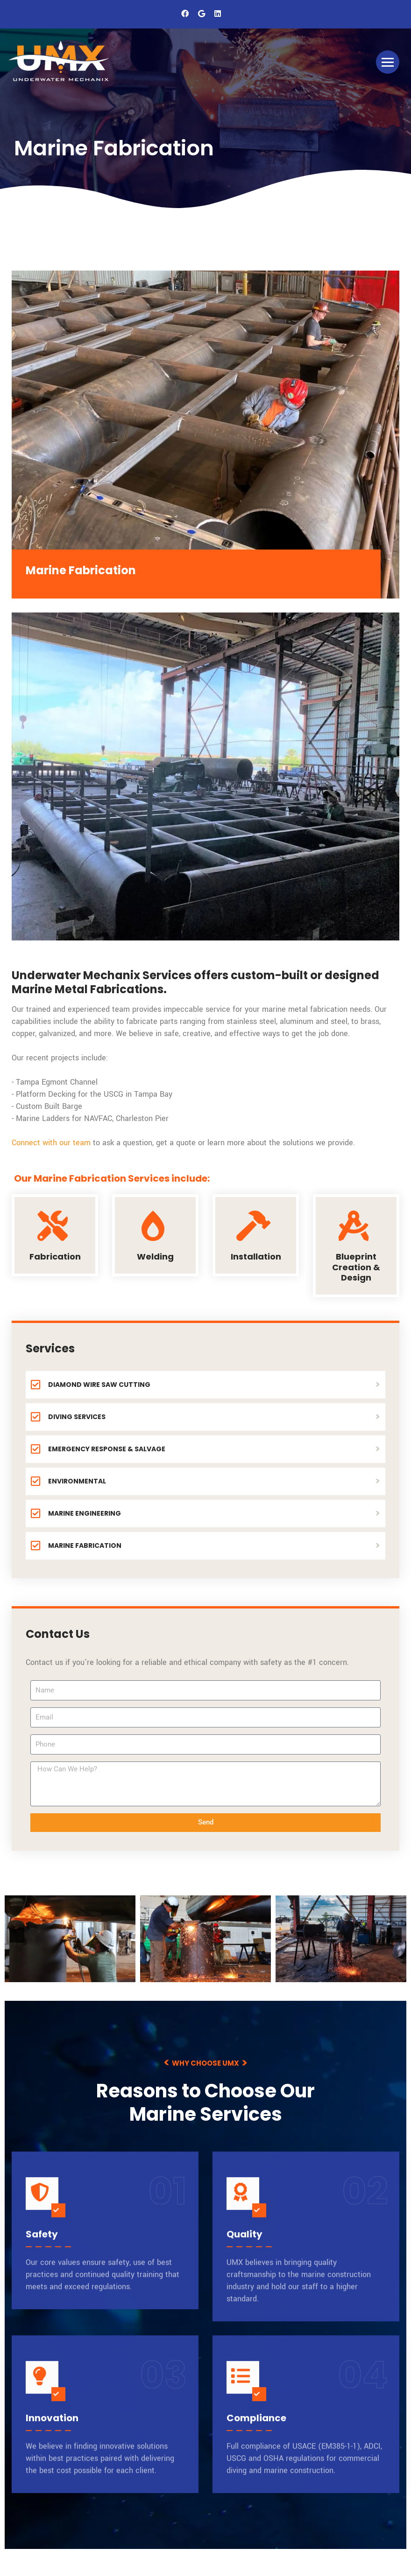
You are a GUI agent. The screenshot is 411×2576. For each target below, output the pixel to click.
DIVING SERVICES (68, 1416)
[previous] (16, 1935)
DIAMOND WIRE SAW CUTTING (90, 1384)
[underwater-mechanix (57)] (341, 1939)
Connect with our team (52, 1142)
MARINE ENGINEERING (76, 1513)
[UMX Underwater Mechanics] (60, 62)
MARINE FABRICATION (76, 1545)
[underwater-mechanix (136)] (70, 1939)
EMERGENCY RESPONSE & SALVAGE (98, 1449)
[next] (394, 1935)
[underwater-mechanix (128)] (205, 1939)
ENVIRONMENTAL (68, 1481)
